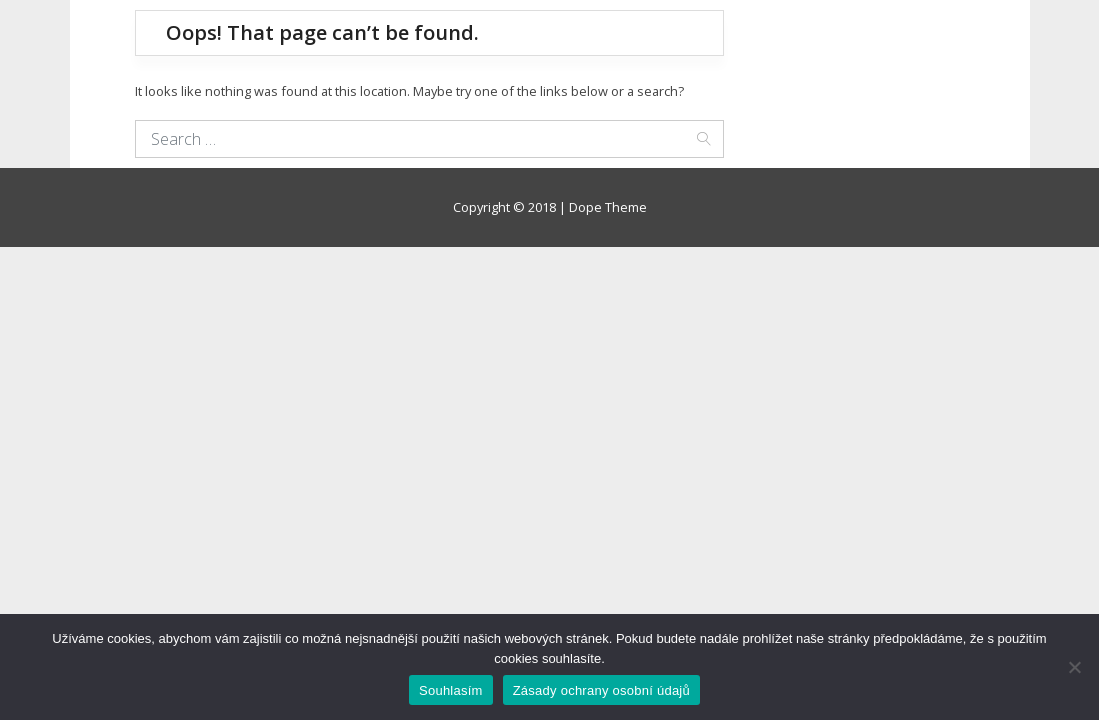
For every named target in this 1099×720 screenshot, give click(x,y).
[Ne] (1074, 667)
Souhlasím (451, 690)
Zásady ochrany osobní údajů (601, 690)
